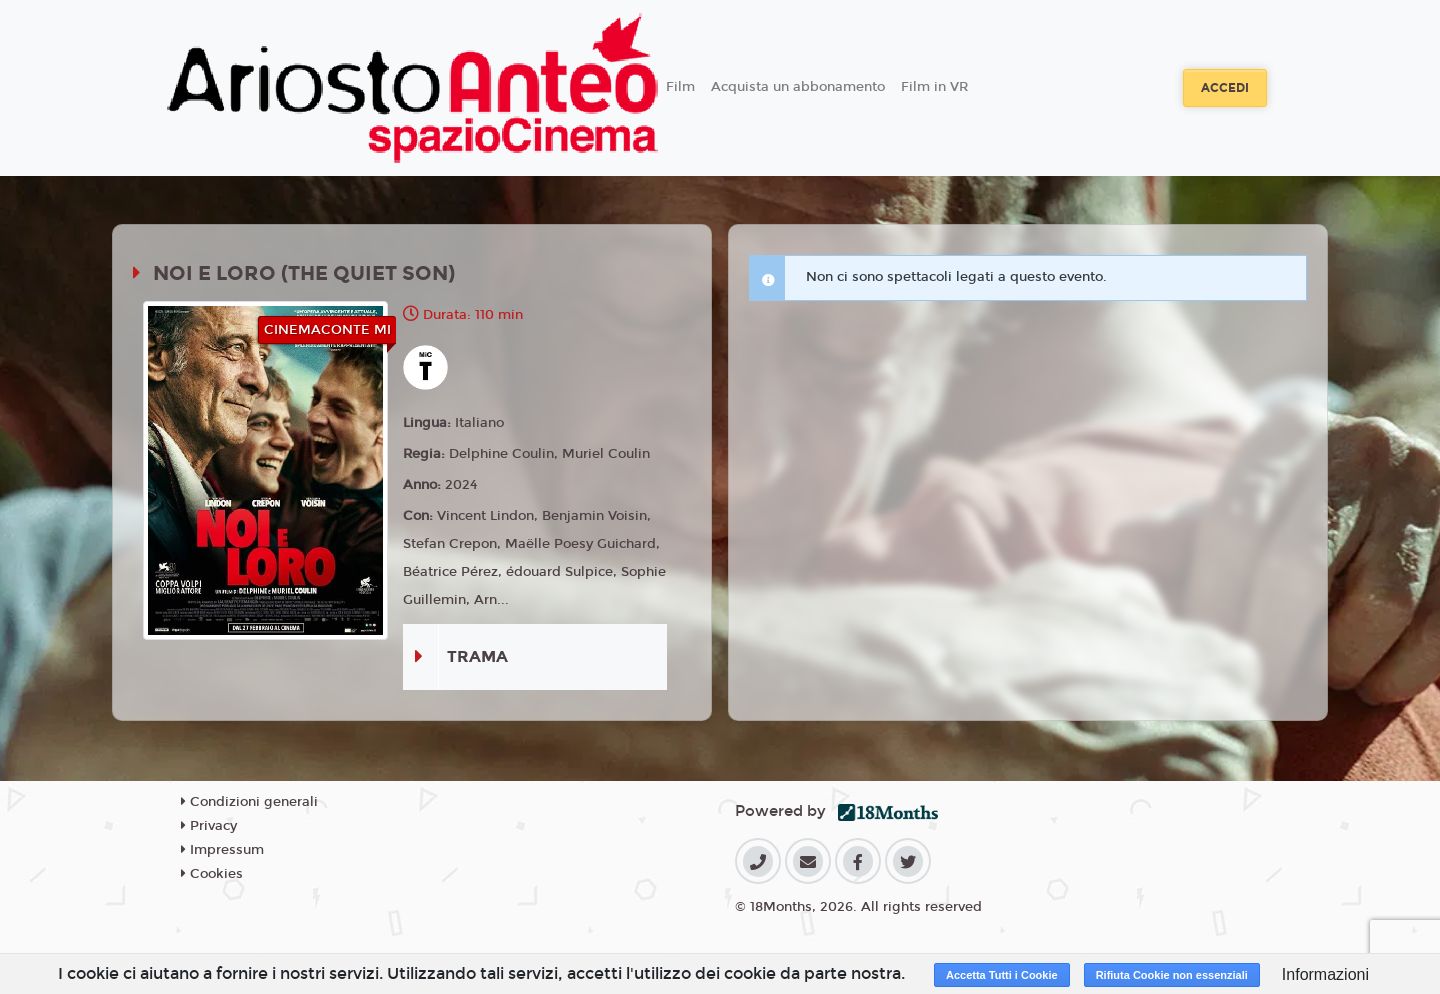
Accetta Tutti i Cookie (1002, 975)
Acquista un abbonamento (798, 87)
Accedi (1225, 88)
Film (680, 87)
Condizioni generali (249, 802)
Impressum (222, 850)
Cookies (212, 874)
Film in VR (934, 87)
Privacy (209, 826)
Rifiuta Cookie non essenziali (1172, 975)
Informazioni (1325, 974)
